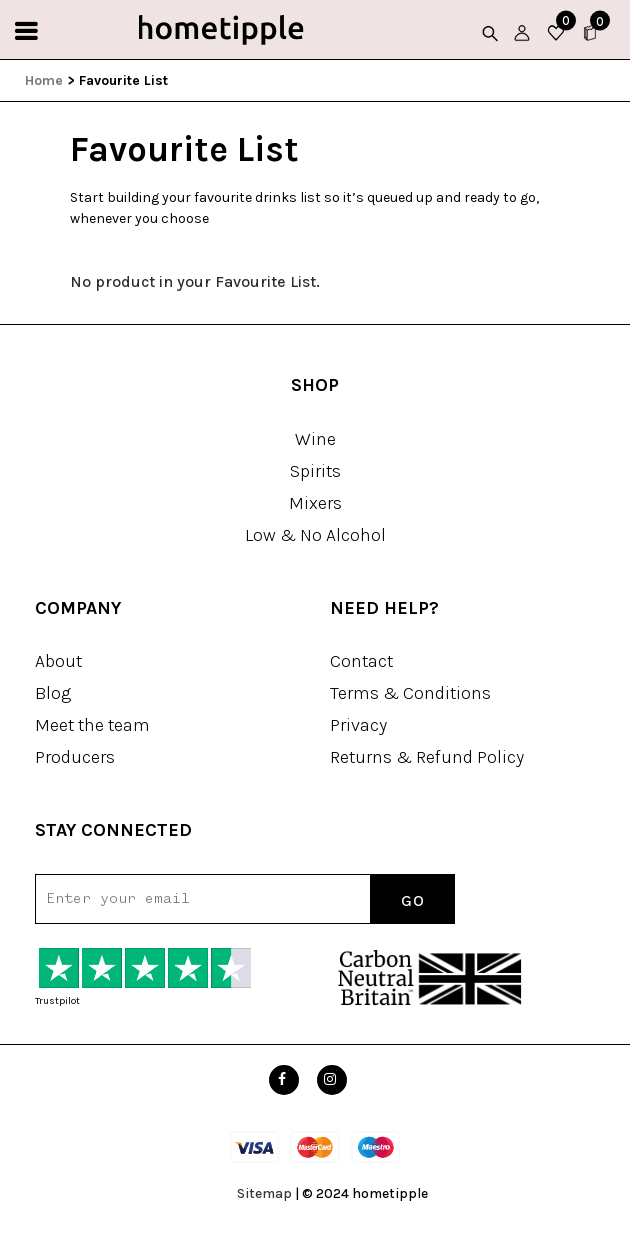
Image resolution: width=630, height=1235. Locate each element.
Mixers (315, 503)
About (58, 661)
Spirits (315, 471)
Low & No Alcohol (315, 535)
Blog (53, 693)
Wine (315, 439)
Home (44, 80)
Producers (75, 757)
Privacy (358, 725)
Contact (361, 661)
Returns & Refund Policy (427, 757)
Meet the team (92, 725)
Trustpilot (57, 1001)
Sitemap (264, 1193)
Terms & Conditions (410, 693)
